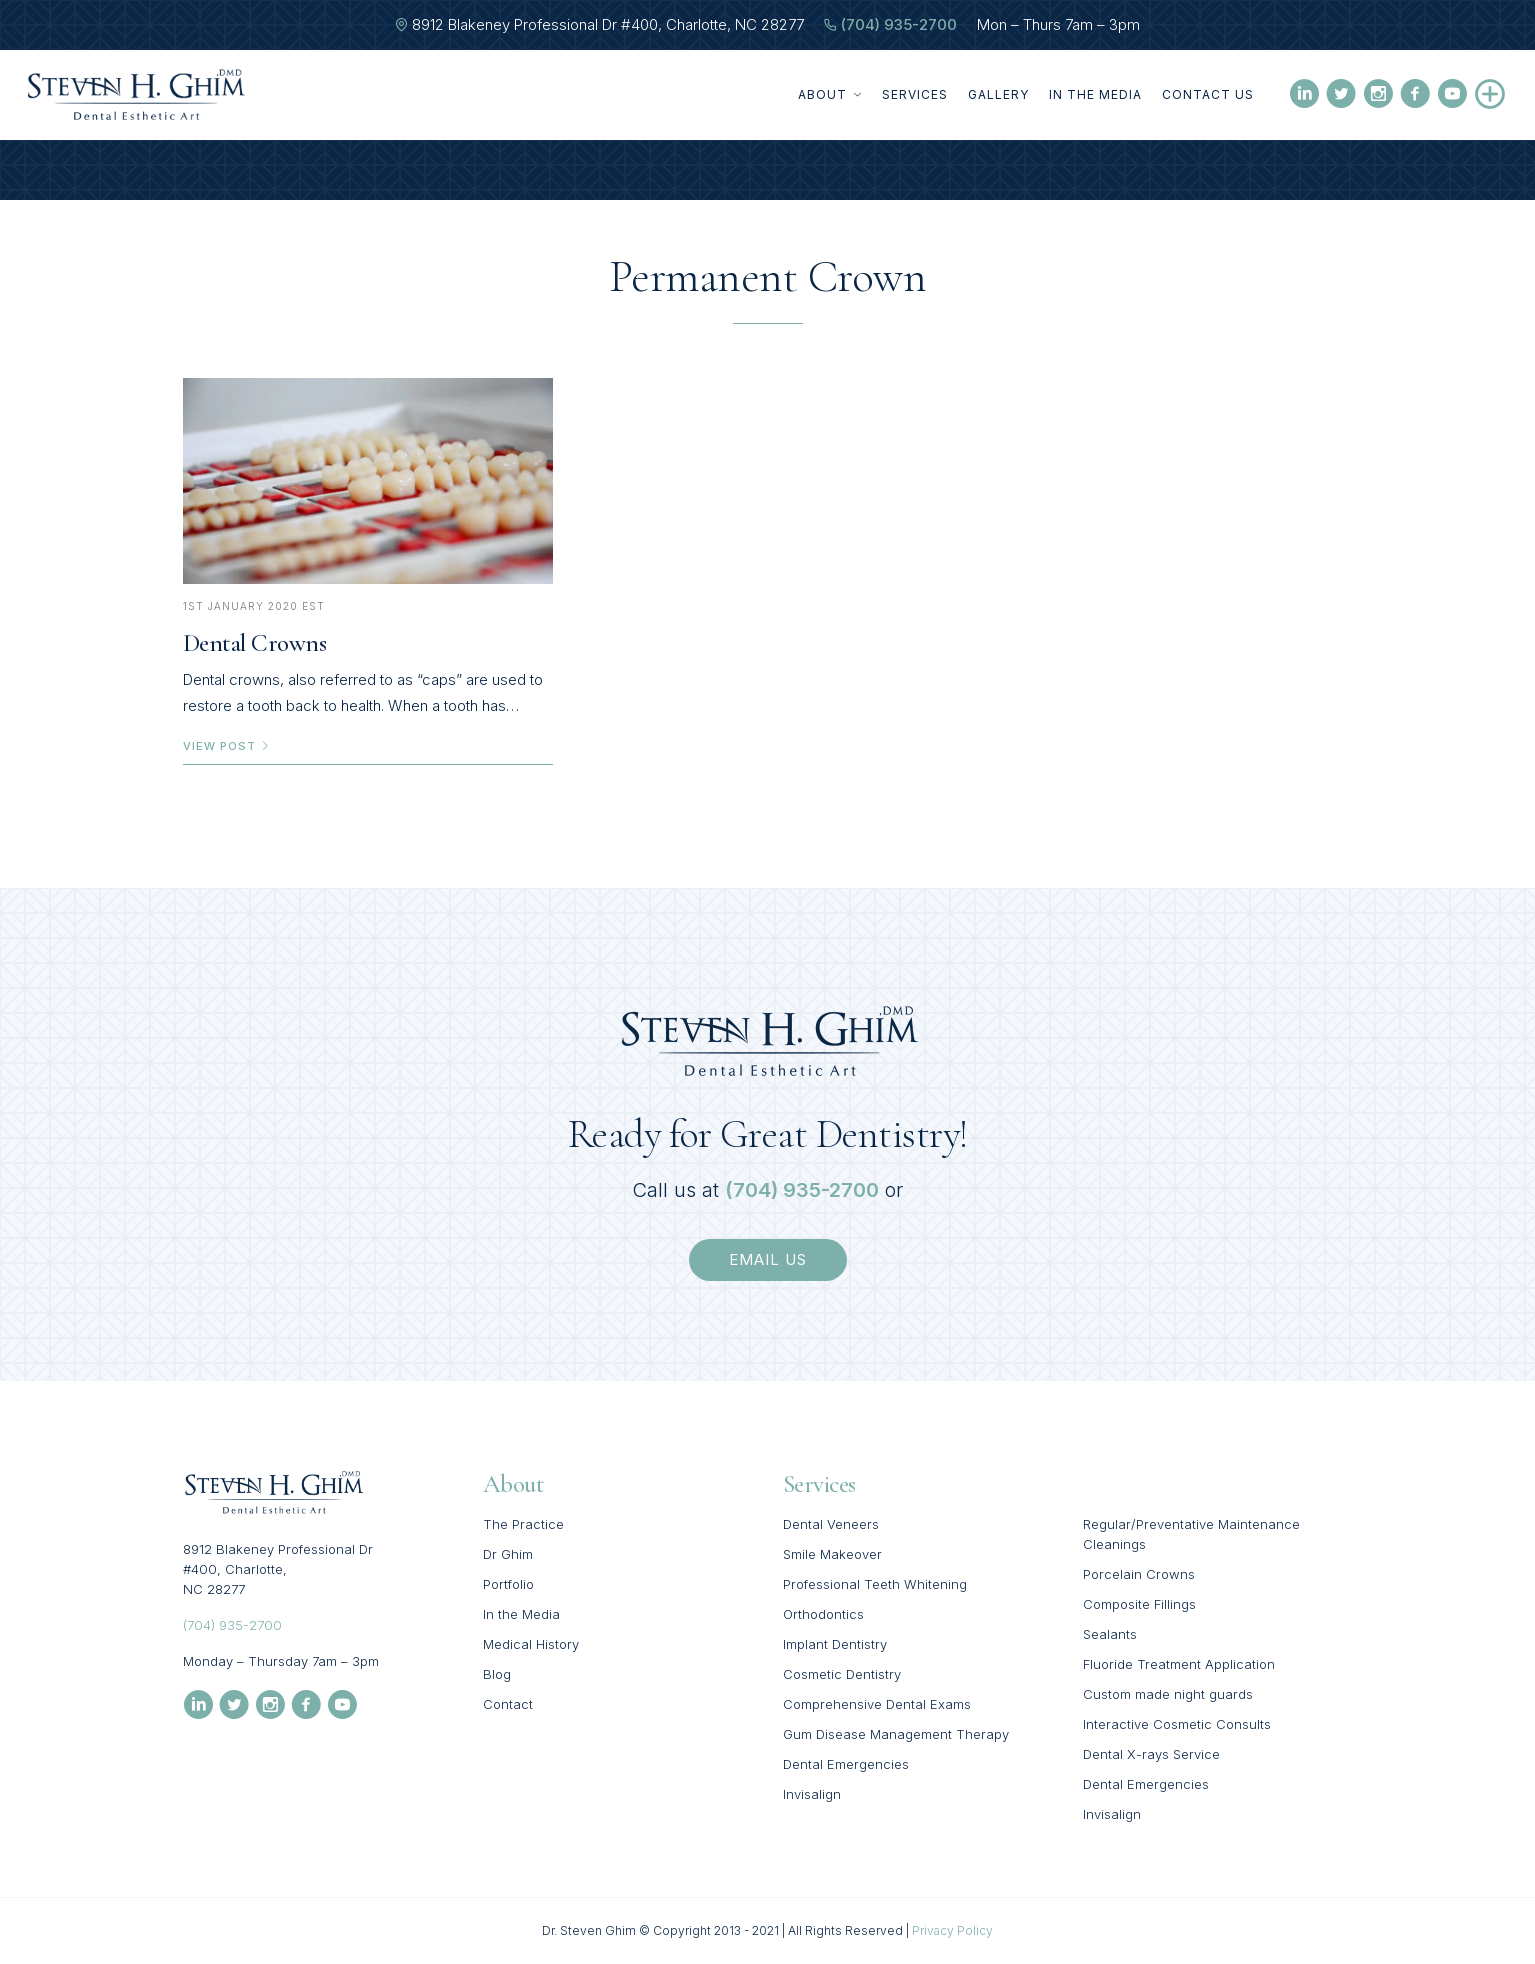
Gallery (998, 94)
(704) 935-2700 (899, 24)
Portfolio (508, 1584)
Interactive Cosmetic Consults (1177, 1724)
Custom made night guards (1168, 1694)
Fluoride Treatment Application (1179, 1664)
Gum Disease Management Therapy (896, 1734)
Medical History (531, 1644)
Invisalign (812, 1794)
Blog (497, 1674)
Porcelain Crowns (1139, 1574)
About (830, 94)
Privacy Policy (952, 1930)
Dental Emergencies (846, 1764)
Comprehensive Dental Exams (877, 1704)
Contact (508, 1704)
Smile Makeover (832, 1554)
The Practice (523, 1524)
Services (915, 94)
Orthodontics (823, 1614)
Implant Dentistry (835, 1644)
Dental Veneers (831, 1524)
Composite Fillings (1139, 1604)
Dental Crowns (255, 643)
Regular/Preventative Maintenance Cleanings (1191, 1534)
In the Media (1095, 94)
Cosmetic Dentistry (842, 1674)
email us (768, 1259)
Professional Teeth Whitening (875, 1584)
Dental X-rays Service (1151, 1754)
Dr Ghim (508, 1554)
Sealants (1110, 1634)
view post (227, 746)
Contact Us (1208, 94)
